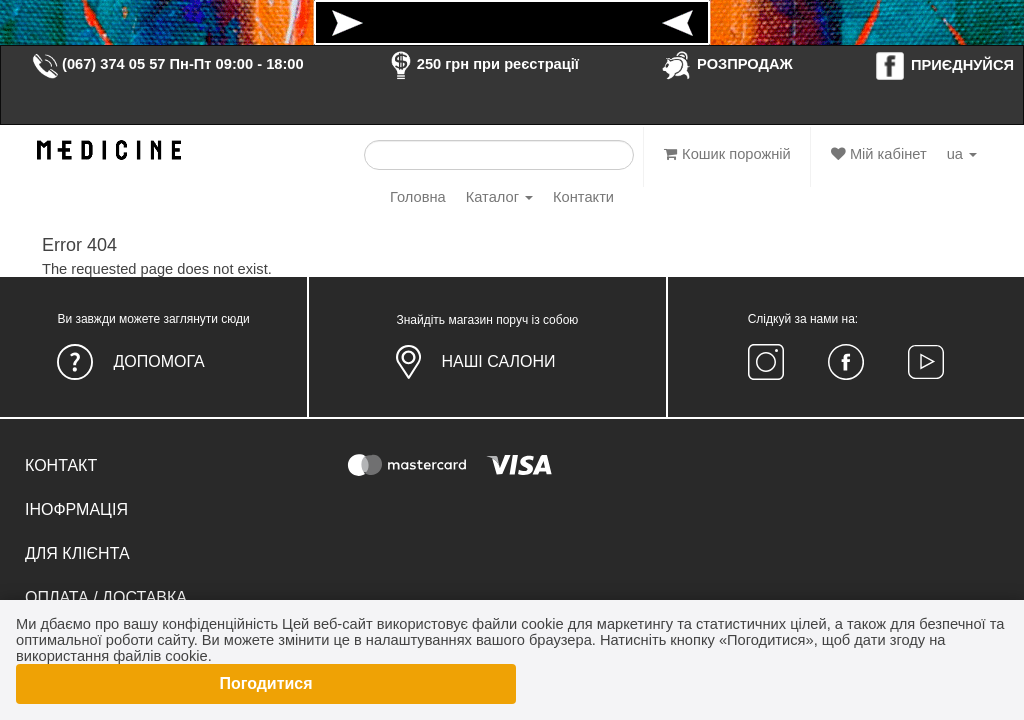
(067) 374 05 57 (98, 64)
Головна (418, 197)
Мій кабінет (879, 154)
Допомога (158, 361)
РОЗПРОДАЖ (726, 64)
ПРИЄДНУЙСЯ (944, 65)
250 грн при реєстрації (482, 64)
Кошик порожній (727, 154)
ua (962, 154)
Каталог (499, 197)
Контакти (583, 197)
